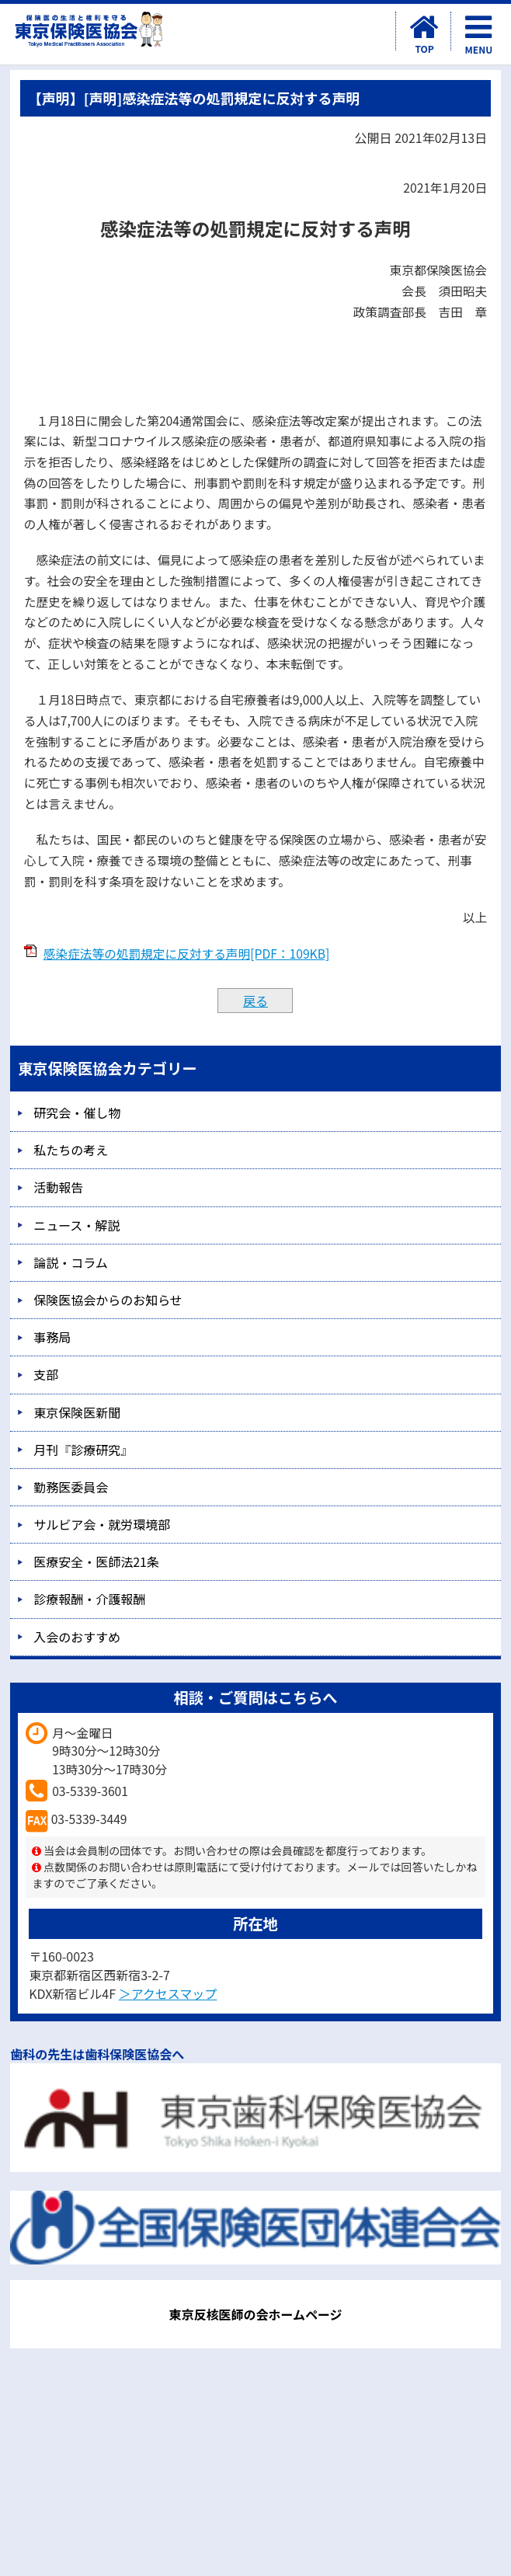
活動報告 (58, 1187)
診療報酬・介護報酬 (89, 1598)
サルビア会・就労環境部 (101, 1524)
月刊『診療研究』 (83, 1449)
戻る (255, 1000)
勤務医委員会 (70, 1487)
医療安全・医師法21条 (96, 1561)
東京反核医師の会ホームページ (255, 2314)
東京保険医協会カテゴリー (107, 1068)
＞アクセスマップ (168, 1993)
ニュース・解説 (76, 1225)
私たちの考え (70, 1149)
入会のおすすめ (76, 1636)
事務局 (52, 1337)
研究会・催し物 (76, 1112)
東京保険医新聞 (76, 1412)
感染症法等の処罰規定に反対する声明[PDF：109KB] (186, 954)
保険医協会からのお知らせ (107, 1299)
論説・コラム (70, 1262)
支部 (45, 1374)
